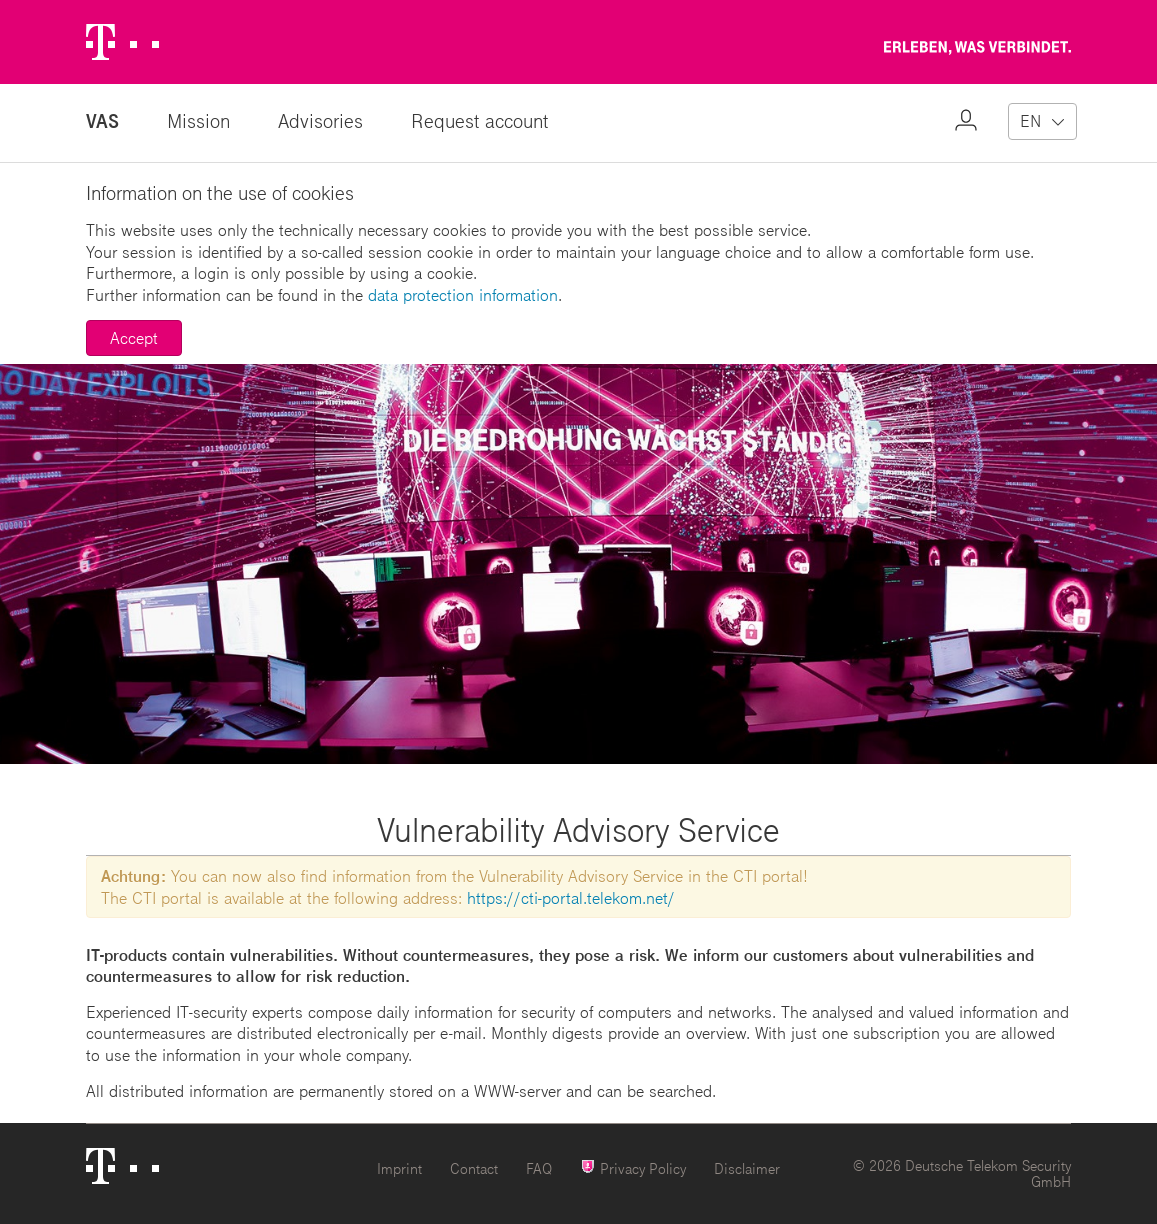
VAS (102, 120)
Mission (198, 120)
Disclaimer (747, 1168)
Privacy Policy (633, 1167)
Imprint (399, 1168)
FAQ (539, 1168)
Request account (480, 120)
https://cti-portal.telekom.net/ (571, 897)
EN (1030, 120)
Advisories (320, 120)
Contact (474, 1168)
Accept (134, 337)
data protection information (463, 294)
